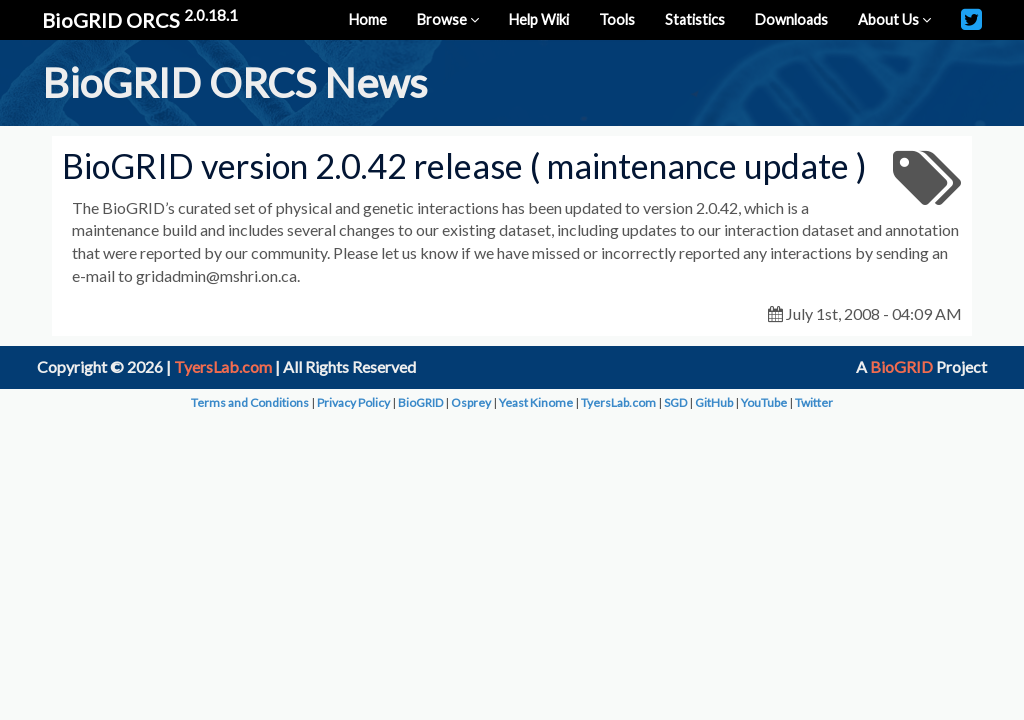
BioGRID (901, 366)
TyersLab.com (223, 366)
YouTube (764, 402)
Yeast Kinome (536, 402)
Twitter (814, 402)
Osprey (471, 402)
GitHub (714, 402)
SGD (675, 402)
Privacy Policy (353, 402)
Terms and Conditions (250, 402)
